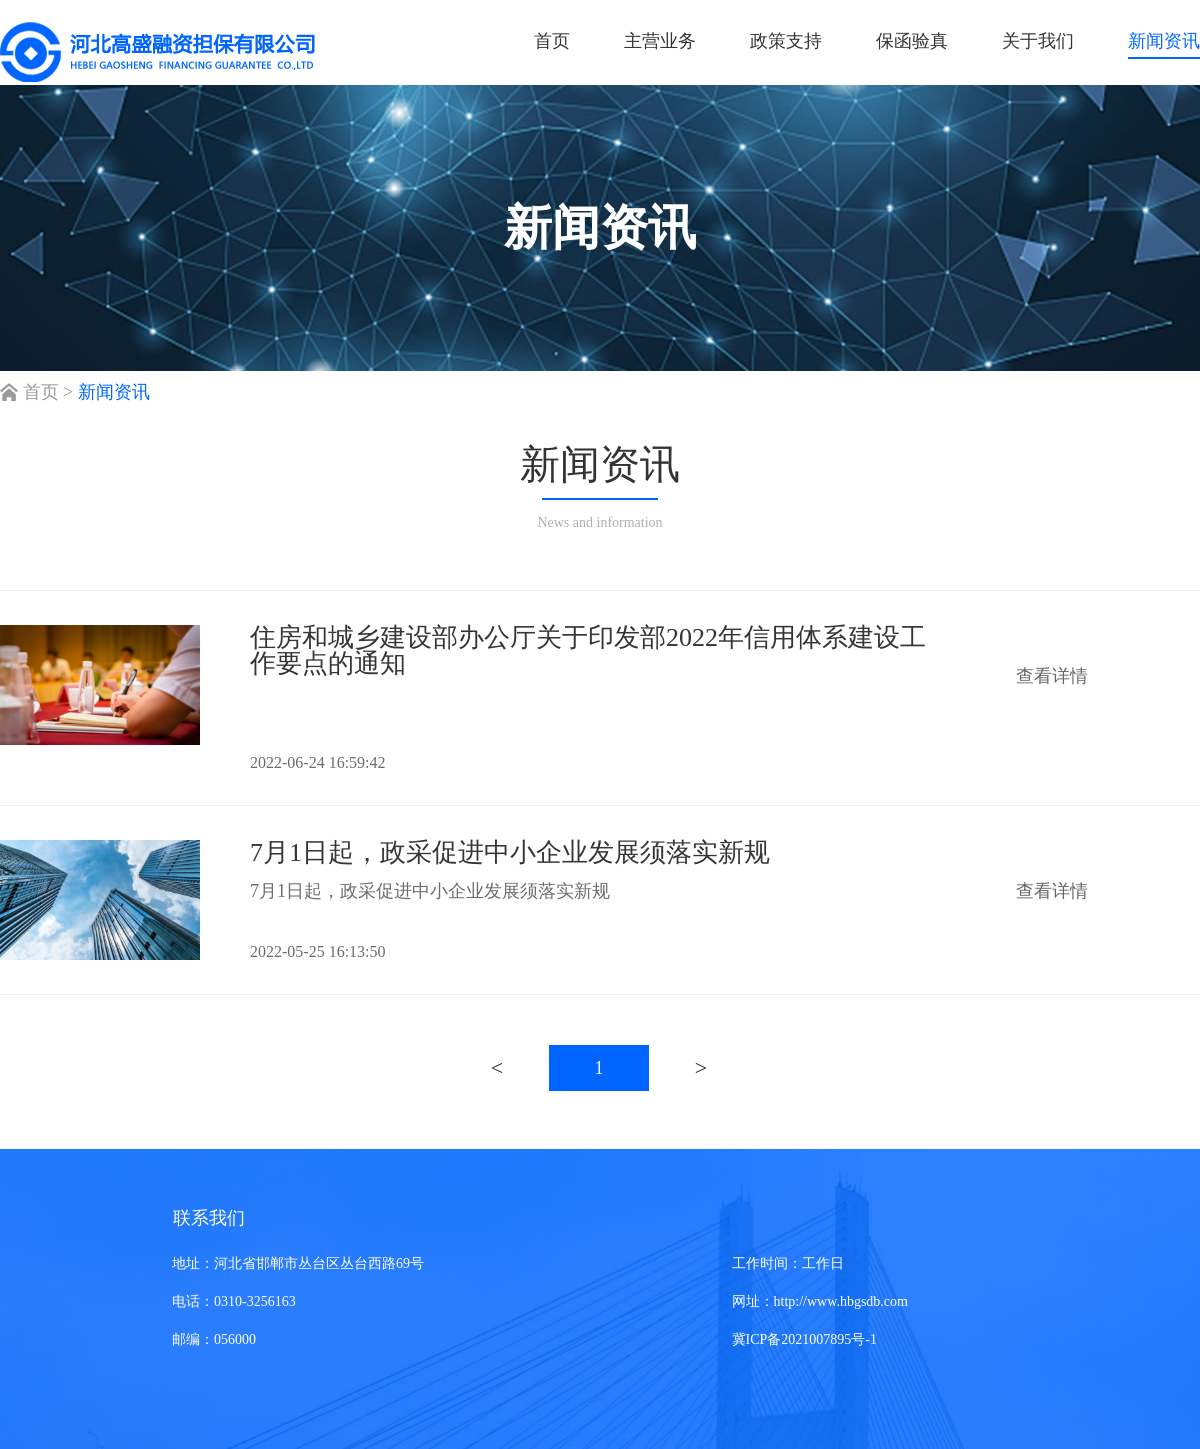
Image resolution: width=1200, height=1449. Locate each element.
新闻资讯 (1164, 41)
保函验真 (912, 41)
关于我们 (1038, 41)
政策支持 (786, 41)
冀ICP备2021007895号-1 (804, 1339)
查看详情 (1052, 676)
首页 (552, 41)
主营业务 (660, 41)
